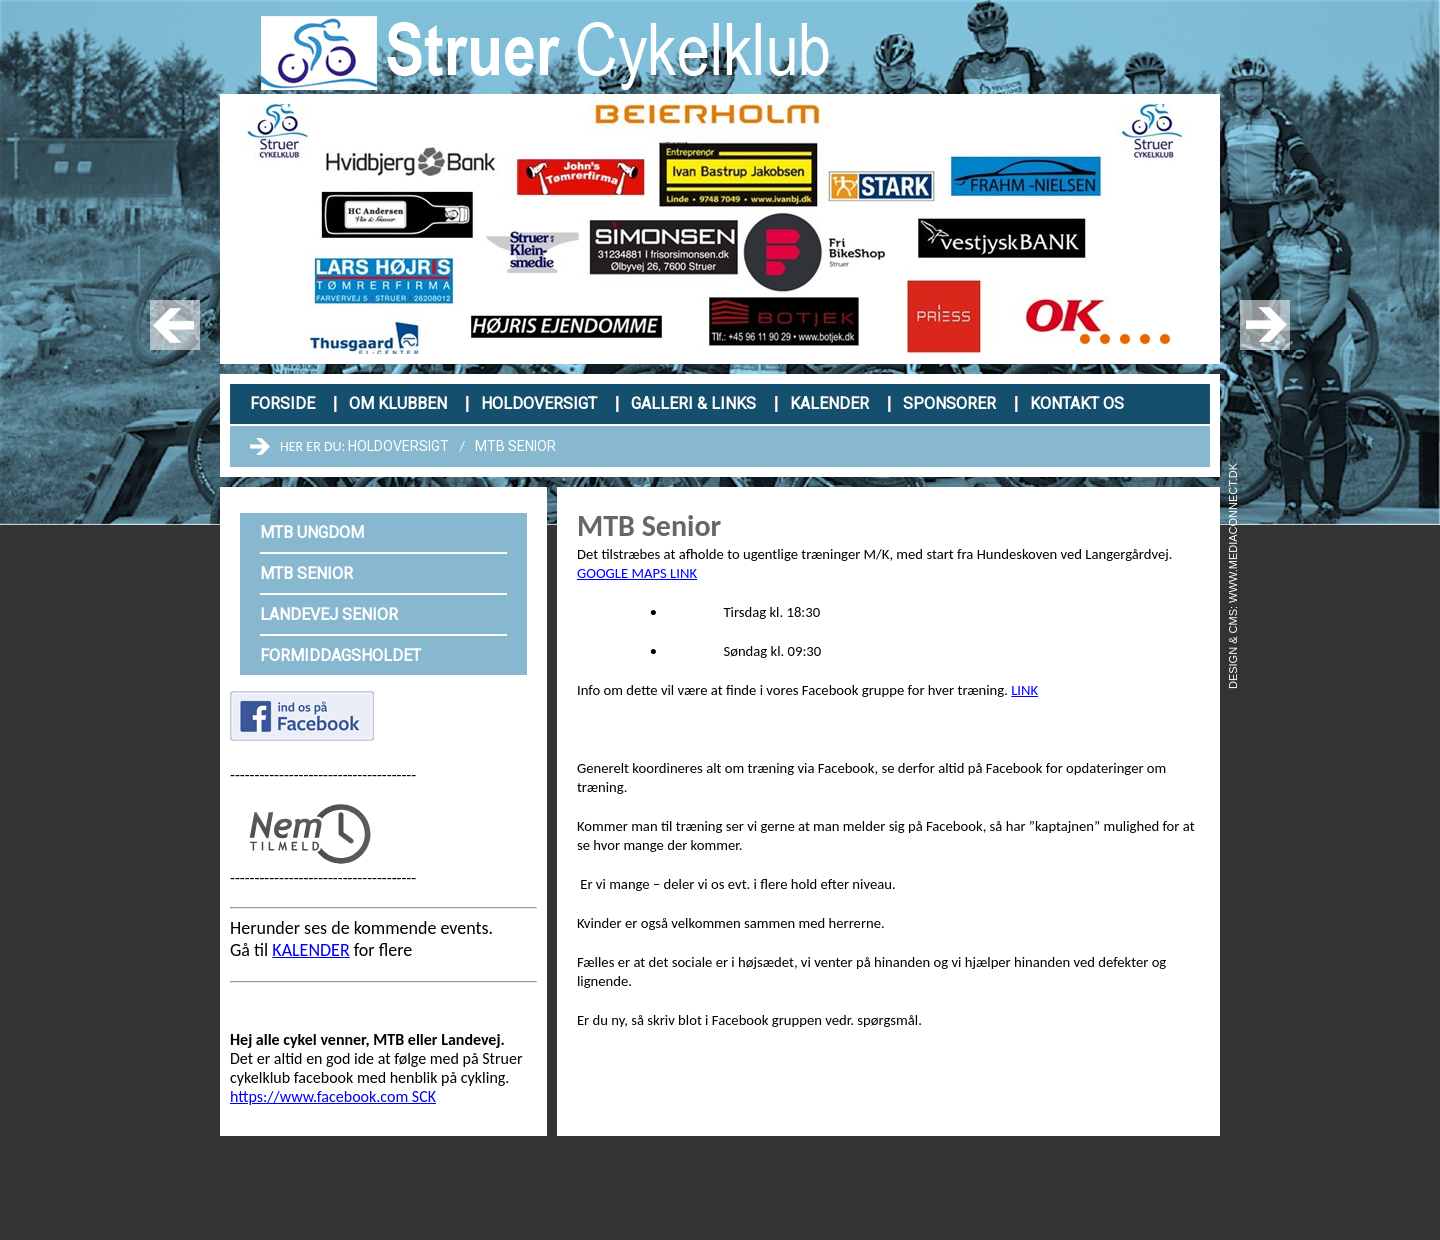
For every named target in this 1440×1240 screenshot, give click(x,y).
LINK (1024, 690)
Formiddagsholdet (340, 655)
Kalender (829, 403)
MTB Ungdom (312, 532)
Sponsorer (949, 403)
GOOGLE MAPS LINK (637, 573)
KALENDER (310, 950)
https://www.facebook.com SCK (333, 1096)
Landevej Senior (329, 614)
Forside (282, 403)
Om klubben (398, 403)
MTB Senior (515, 446)
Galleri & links (693, 403)
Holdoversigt (539, 403)
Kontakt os (1077, 403)
